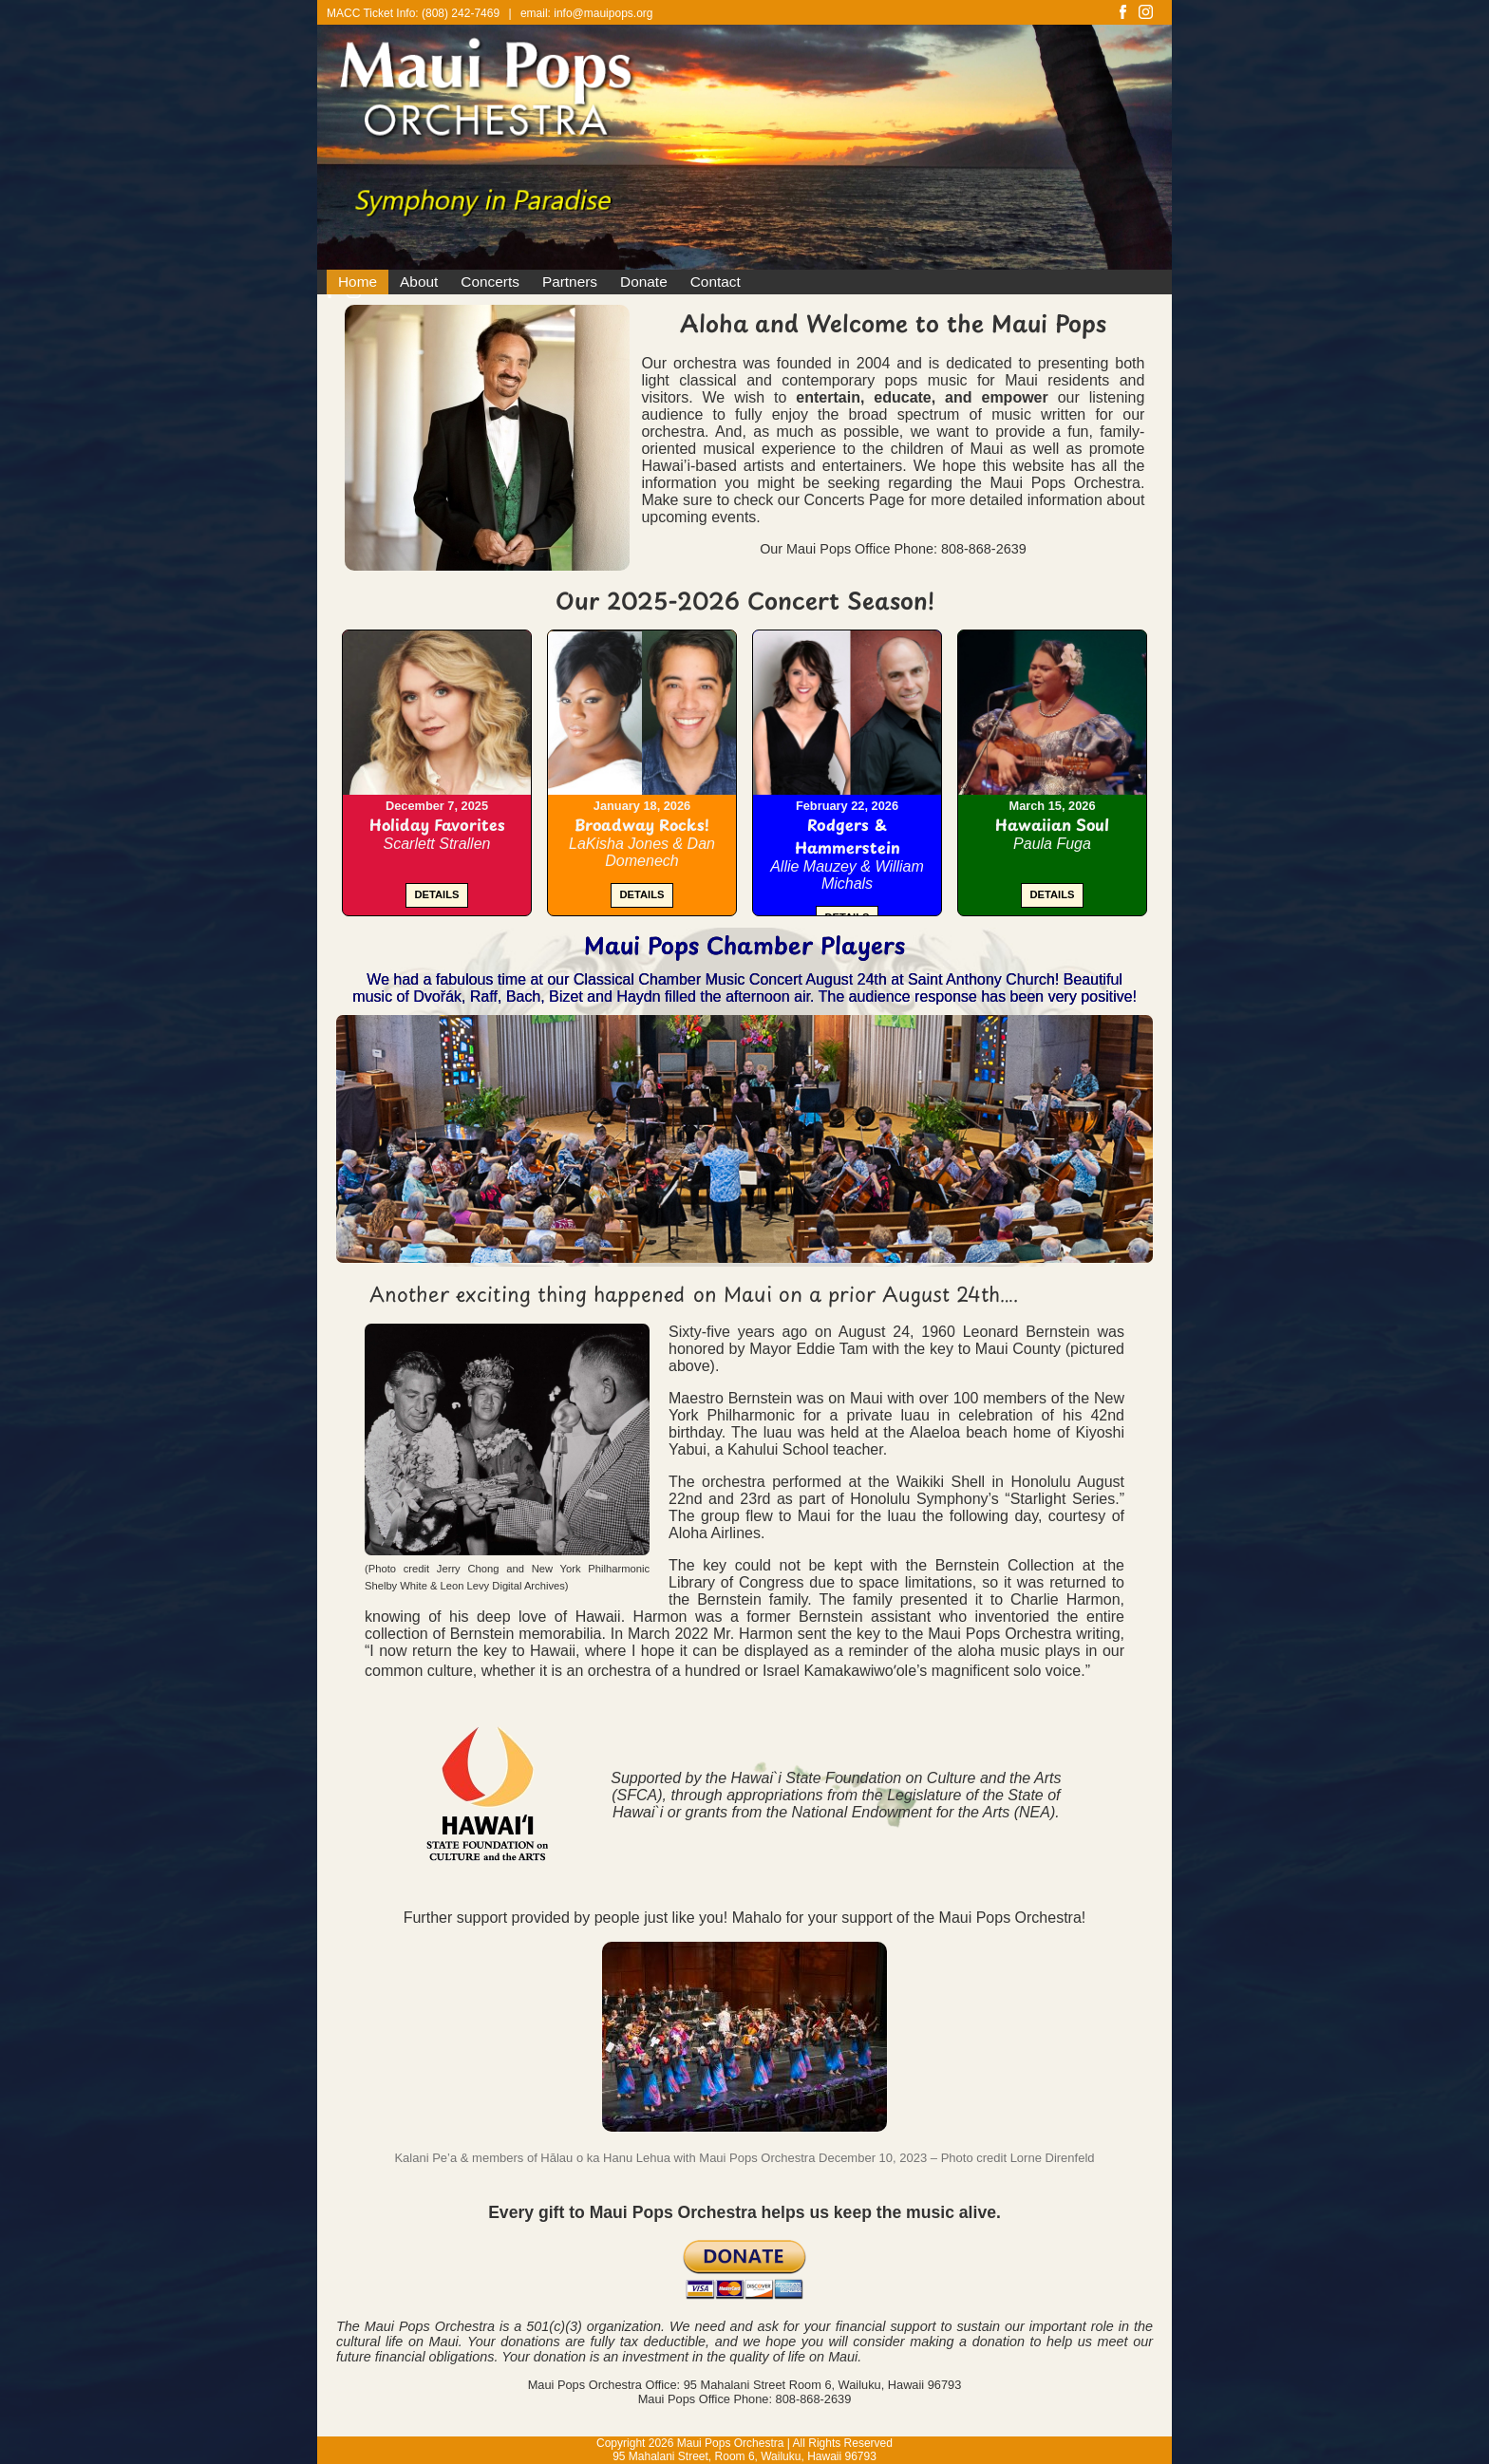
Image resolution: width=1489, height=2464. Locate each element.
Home (357, 281)
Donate (644, 281)
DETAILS (436, 894)
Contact (715, 281)
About (419, 281)
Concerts (490, 281)
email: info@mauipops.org (586, 13)
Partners (569, 281)
